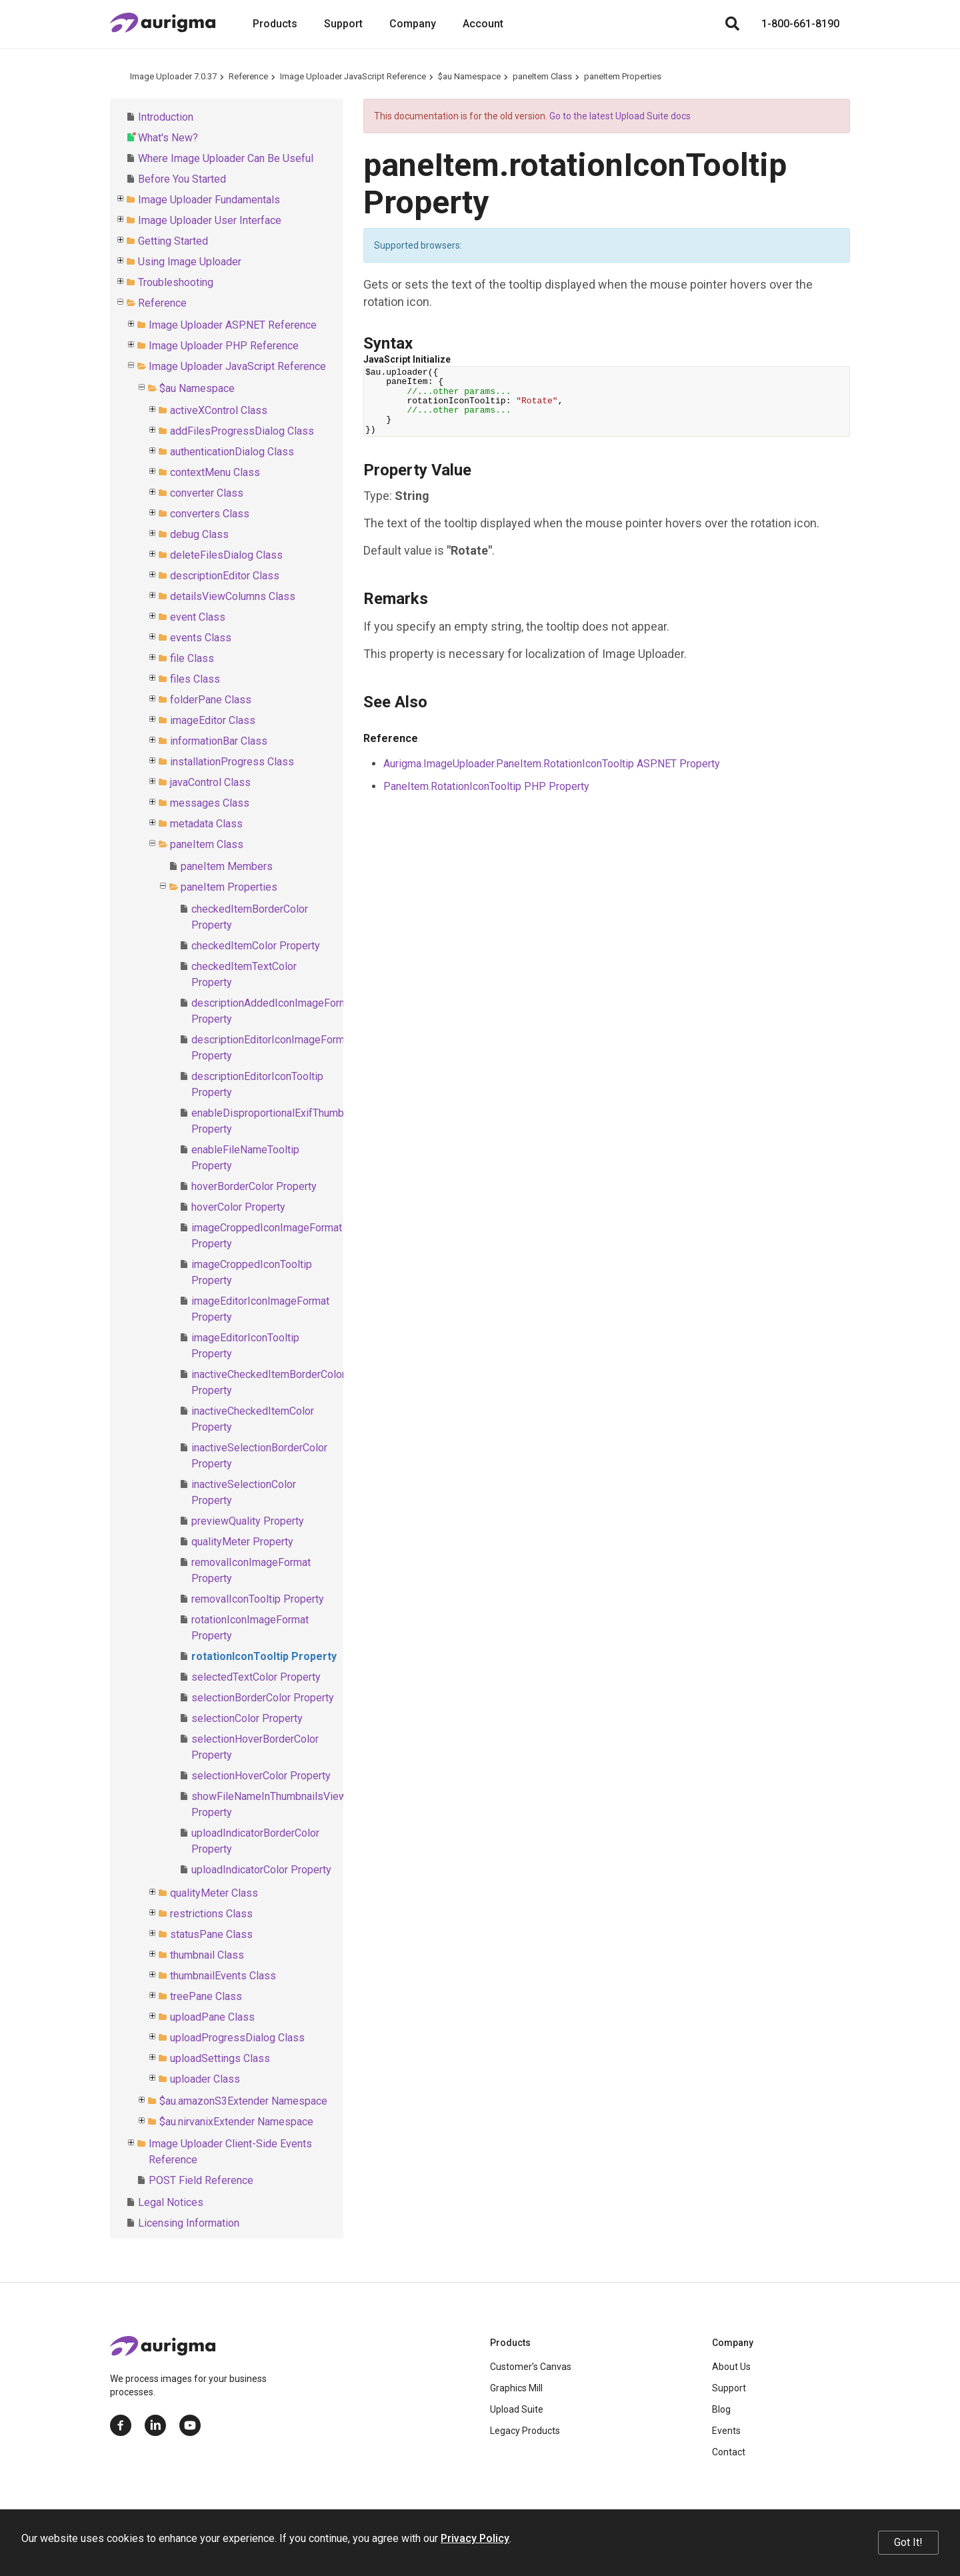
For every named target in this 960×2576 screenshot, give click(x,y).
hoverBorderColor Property (254, 1186)
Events (726, 2430)
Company (412, 23)
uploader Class (205, 2079)
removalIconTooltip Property (257, 1599)
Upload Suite (516, 2409)
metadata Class (206, 823)
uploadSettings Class (220, 2058)
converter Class (206, 493)
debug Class (199, 534)
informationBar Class (218, 741)
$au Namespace (469, 76)
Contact (728, 2452)
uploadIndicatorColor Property (261, 1869)
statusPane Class (211, 1934)
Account (483, 23)
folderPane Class (210, 699)
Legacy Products (525, 2430)
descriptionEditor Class (224, 575)
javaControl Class (210, 782)
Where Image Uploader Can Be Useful (225, 158)
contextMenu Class (215, 472)
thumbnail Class (207, 1955)
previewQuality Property (247, 1521)
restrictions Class (211, 1913)
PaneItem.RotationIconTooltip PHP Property (486, 786)
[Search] (732, 24)
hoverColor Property (238, 1207)
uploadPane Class (212, 2017)
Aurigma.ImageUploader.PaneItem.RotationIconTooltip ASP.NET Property (551, 763)
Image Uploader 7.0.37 (173, 76)
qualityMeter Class (214, 1893)
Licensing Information (188, 2223)
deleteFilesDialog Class (226, 555)
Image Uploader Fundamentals (209, 199)
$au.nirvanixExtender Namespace (236, 2121)
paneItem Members (227, 866)
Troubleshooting (175, 282)
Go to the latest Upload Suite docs (620, 116)
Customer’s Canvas (530, 2366)
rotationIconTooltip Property (264, 1656)
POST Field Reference (201, 2180)
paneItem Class (542, 76)
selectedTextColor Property (256, 1677)
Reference (248, 76)
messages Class (209, 803)
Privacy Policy (475, 2538)
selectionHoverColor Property (261, 1775)
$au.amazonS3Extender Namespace (243, 2101)
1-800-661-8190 (800, 23)
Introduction (165, 117)
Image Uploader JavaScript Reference (353, 76)
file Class (192, 658)
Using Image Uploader (189, 261)
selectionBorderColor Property (262, 1697)
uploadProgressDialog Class (237, 2037)
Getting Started (173, 241)
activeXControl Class (218, 410)
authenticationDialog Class (232, 451)
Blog (721, 2409)
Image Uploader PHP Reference (224, 345)
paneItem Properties (622, 76)
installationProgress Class (232, 761)
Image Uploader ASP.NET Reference (233, 325)
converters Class (209, 513)
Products (275, 23)
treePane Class (206, 1996)
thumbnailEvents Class (223, 1975)
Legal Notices (170, 2202)
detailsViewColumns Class (232, 596)
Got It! (908, 2542)
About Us (731, 2366)
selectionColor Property (247, 1718)
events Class (200, 637)
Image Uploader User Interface (209, 220)
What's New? (168, 137)
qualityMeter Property (242, 1541)
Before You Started (182, 179)
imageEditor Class (212, 720)
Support (343, 23)
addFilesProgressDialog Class (242, 431)
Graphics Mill (516, 2388)
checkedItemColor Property (255, 945)
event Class (197, 617)
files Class (195, 679)
